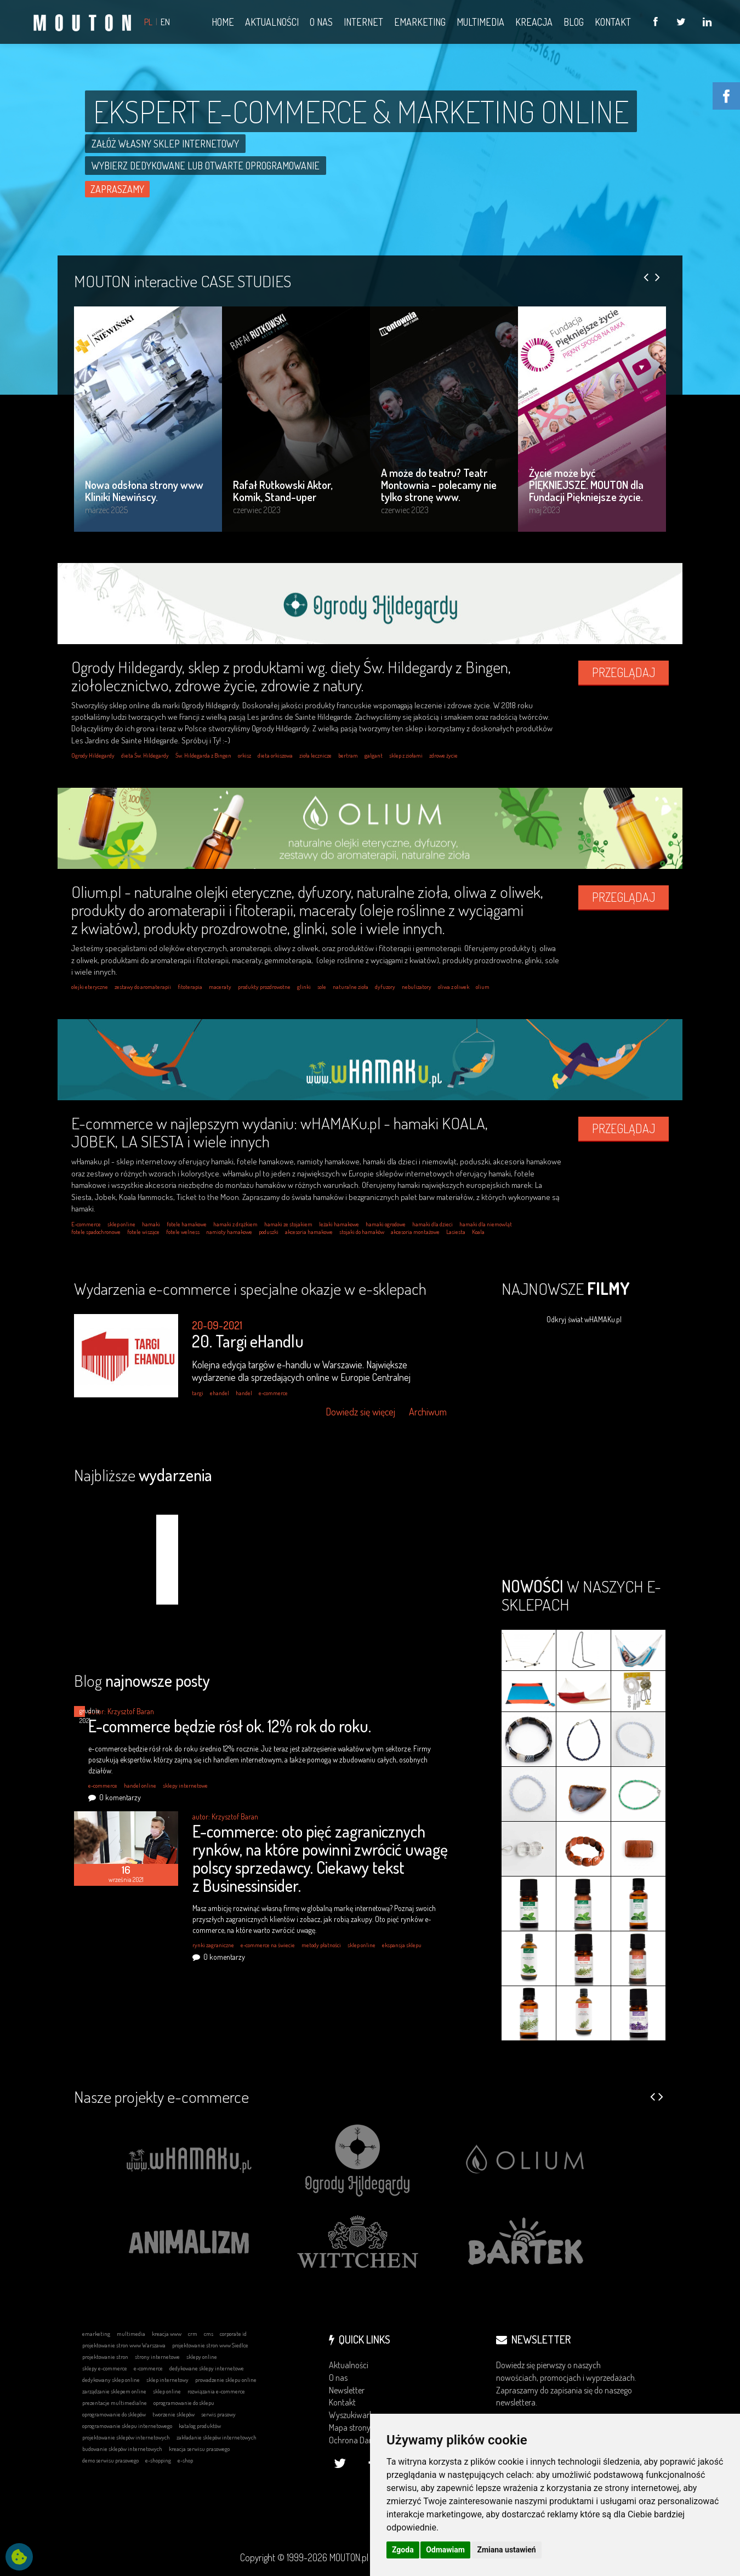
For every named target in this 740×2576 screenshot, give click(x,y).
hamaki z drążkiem (235, 1224)
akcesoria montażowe (415, 1232)
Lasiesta (455, 1232)
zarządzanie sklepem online (114, 2391)
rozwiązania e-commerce (216, 2391)
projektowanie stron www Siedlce (210, 2345)
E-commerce (86, 1224)
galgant (374, 755)
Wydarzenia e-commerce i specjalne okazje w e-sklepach (250, 1288)
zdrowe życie (443, 755)
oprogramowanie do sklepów (114, 2414)
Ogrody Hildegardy (93, 755)
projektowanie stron (105, 2357)
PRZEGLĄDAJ (624, 672)
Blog (142, 1680)
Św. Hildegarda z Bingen (203, 755)
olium (482, 987)
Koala (478, 1232)
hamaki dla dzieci (432, 1224)
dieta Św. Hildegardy (145, 755)
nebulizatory (416, 987)
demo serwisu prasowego (110, 2460)
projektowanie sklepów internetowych (126, 2437)
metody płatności (321, 1945)
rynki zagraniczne (213, 1945)
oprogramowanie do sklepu (183, 2403)
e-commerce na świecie (268, 1945)
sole (321, 987)
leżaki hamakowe (339, 1224)
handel (244, 1393)
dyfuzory (385, 987)
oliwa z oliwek (453, 987)
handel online (140, 1785)
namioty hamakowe (229, 1232)
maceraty (220, 987)
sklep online (121, 1224)
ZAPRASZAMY (117, 189)
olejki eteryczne (89, 987)
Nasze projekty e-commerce (161, 2096)
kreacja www (166, 2334)
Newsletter (347, 2390)
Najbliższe (143, 1474)
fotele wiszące (143, 1232)
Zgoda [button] (403, 2549)
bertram (348, 755)
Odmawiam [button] (445, 2549)
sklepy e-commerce (104, 2368)
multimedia (131, 2334)
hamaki (151, 1224)
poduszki (268, 1232)
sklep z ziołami (406, 755)
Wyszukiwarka (353, 2414)
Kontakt (342, 2402)
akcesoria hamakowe (309, 1232)
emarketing (96, 2334)
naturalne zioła (350, 987)
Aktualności (348, 2364)
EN (165, 21)
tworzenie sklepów (173, 2414)
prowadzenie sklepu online (226, 2380)
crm (192, 2334)
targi (197, 1393)
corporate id (233, 2334)
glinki (304, 987)
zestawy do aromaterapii (143, 987)
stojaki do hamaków (361, 1232)
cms (208, 2334)
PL (148, 21)
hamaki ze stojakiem (288, 1224)
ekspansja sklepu (402, 1945)
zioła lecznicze (315, 755)
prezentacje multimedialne (114, 2403)
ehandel (219, 1393)
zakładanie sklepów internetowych (217, 2437)
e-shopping (158, 2460)
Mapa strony (350, 2427)
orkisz (244, 755)
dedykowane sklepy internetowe (206, 2368)
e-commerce (273, 1393)
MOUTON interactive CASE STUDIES (182, 280)
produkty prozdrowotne (264, 987)
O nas (338, 2377)
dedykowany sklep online (111, 2380)
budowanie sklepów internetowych (122, 2449)
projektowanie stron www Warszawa (124, 2345)
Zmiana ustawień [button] (506, 2549)
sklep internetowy (167, 2380)
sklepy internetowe (185, 1785)
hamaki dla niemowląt (485, 1224)
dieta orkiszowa (275, 755)
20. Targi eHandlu (248, 1340)
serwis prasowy (218, 2414)
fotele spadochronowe (96, 1232)
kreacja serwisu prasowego (199, 2449)
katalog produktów (200, 2426)
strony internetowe (157, 2357)
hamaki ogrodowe (386, 1224)
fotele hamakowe (187, 1224)
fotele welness (183, 1232)
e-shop (185, 2460)
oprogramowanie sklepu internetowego (127, 2426)
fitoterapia (190, 987)
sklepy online (201, 2357)
